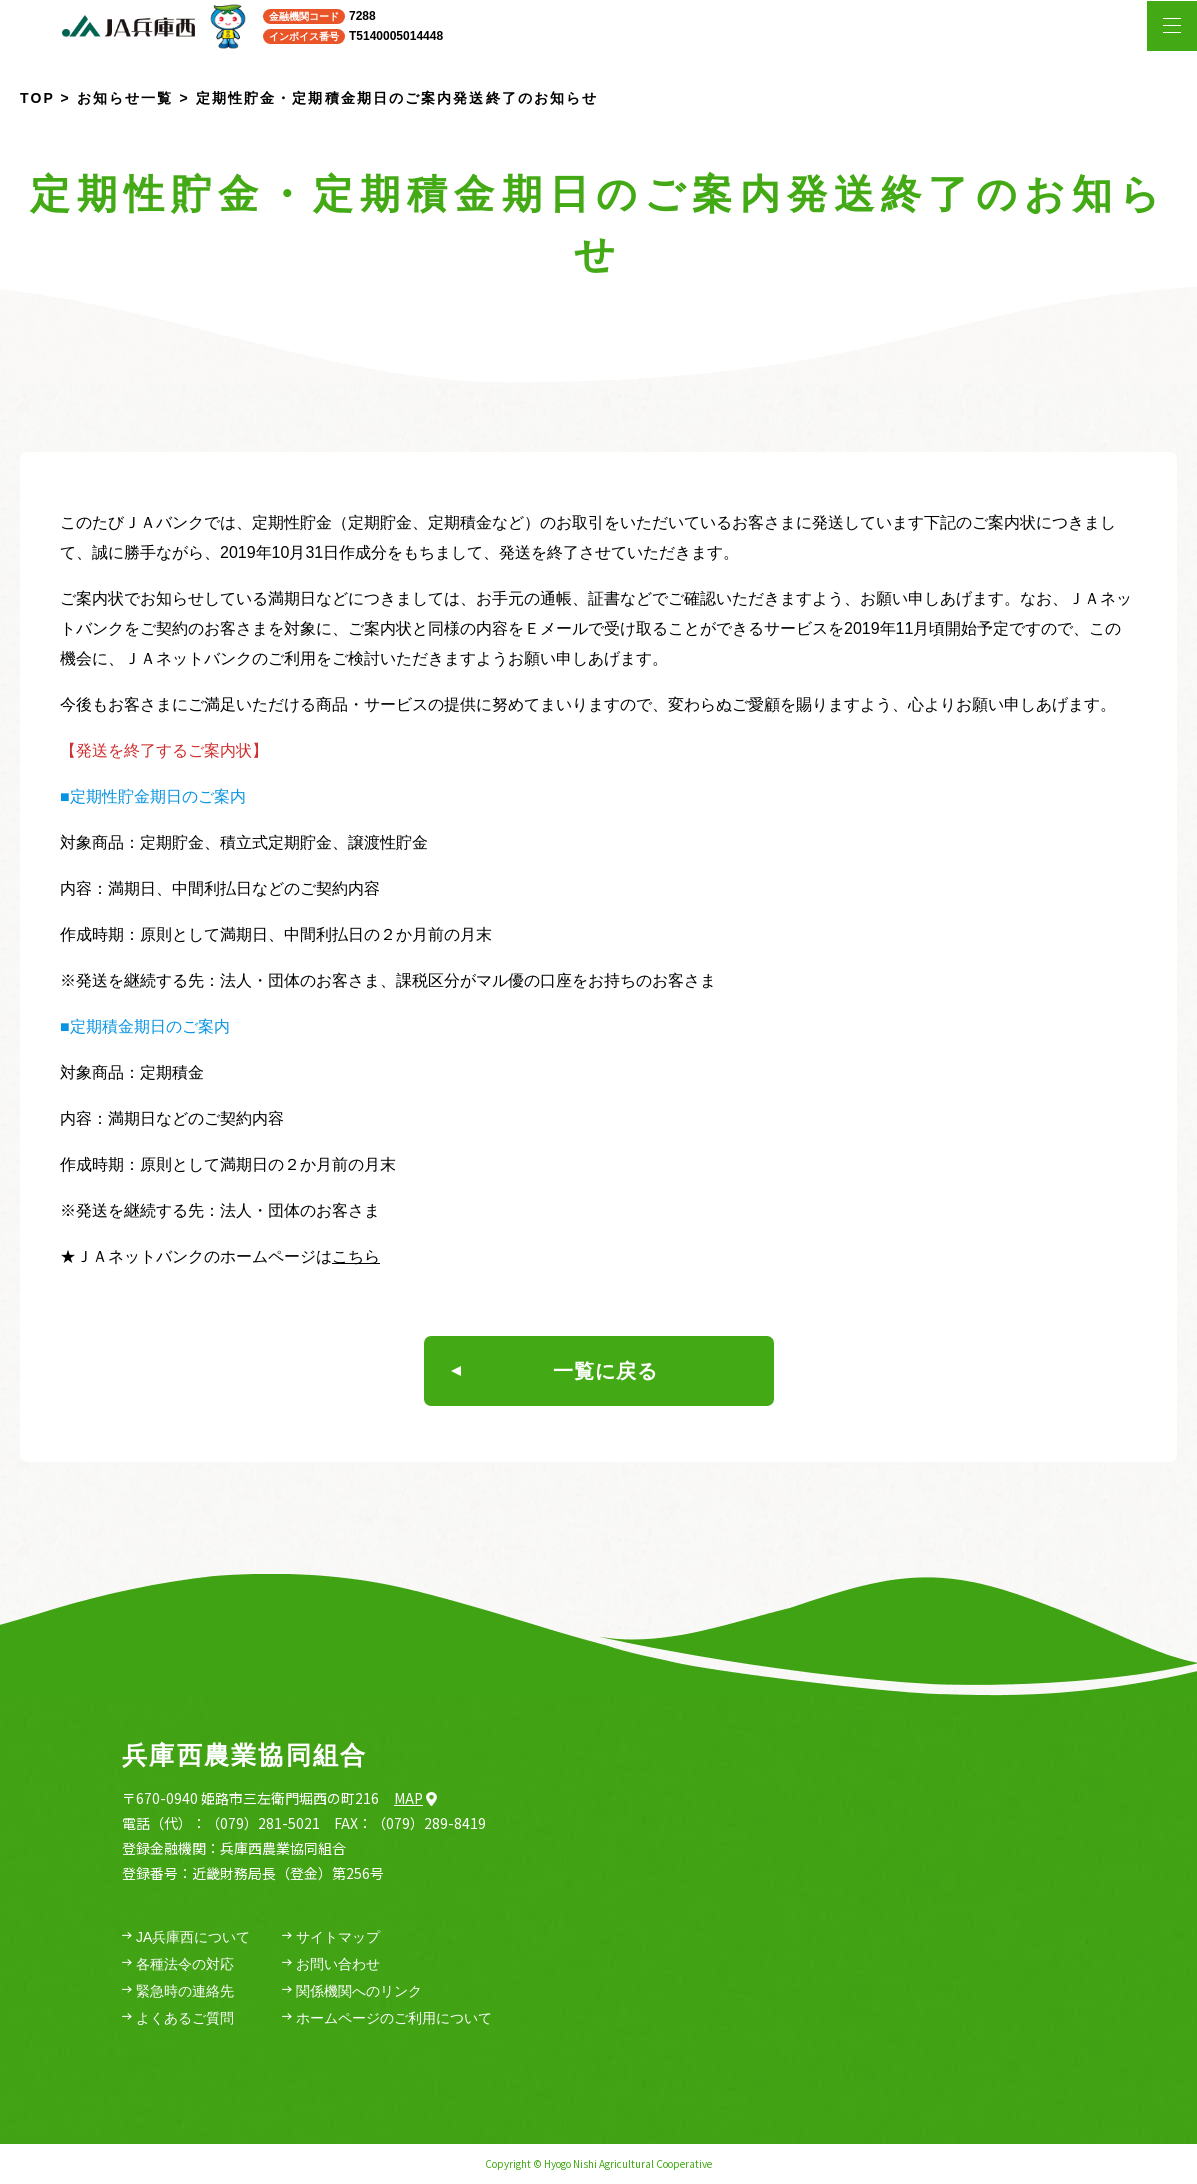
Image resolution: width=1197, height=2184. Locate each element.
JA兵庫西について (186, 1937)
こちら (356, 1256)
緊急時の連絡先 (178, 1991)
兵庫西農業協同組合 (244, 1755)
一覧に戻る (554, 1371)
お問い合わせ (331, 1964)
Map (415, 1798)
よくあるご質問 (178, 2018)
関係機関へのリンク (352, 1991)
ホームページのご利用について (387, 2018)
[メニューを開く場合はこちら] (1172, 26)
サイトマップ (331, 1937)
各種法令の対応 (178, 1964)
